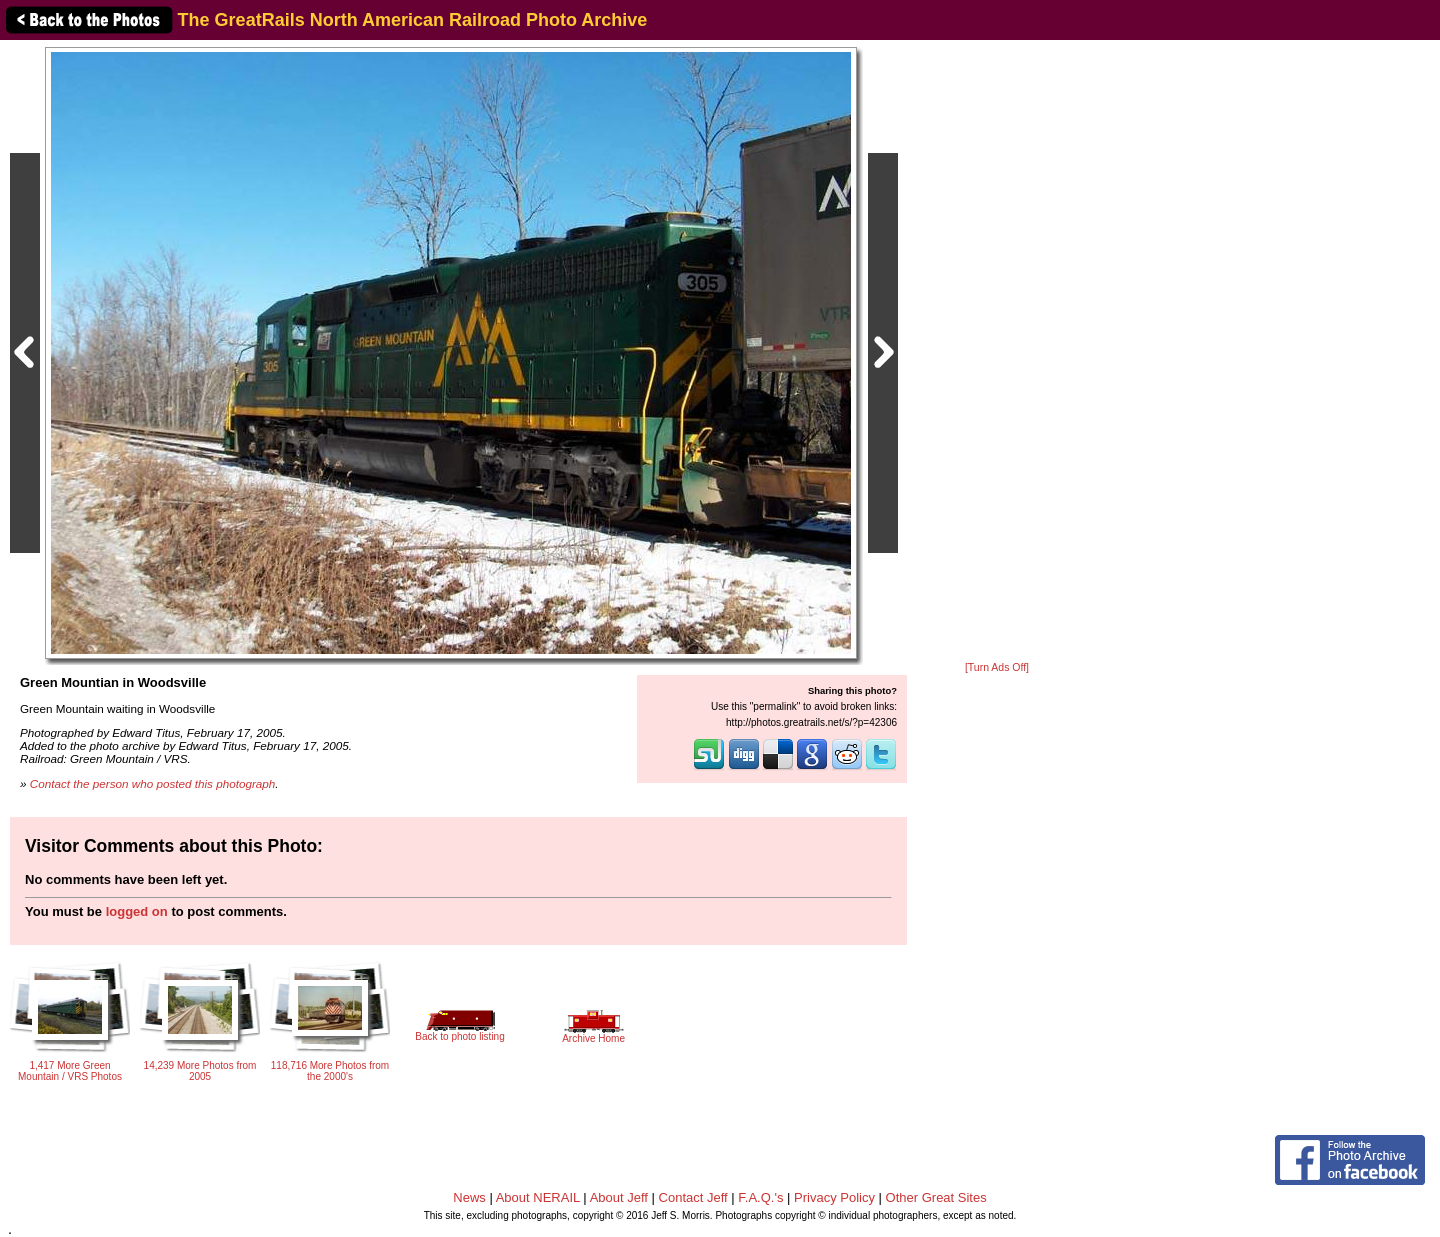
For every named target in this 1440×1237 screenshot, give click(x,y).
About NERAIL (538, 1197)
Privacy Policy (834, 1197)
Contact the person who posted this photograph (153, 783)
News (469, 1197)
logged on (137, 911)
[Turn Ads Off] (997, 667)
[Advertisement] (997, 352)
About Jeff (619, 1197)
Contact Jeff (693, 1197)
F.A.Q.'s (760, 1197)
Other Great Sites (936, 1197)
